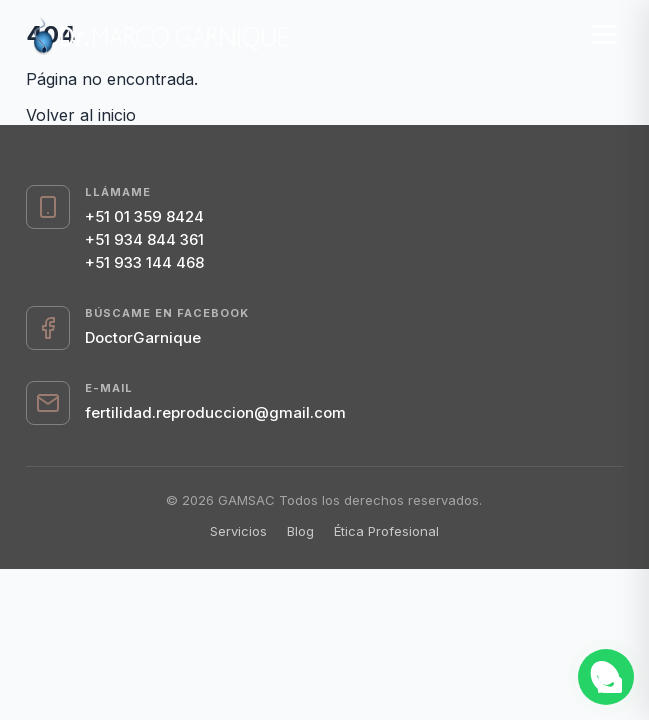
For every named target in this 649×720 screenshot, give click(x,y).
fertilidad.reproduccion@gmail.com (215, 412)
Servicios (238, 531)
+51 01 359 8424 (144, 216)
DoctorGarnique (143, 337)
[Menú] (604, 34)
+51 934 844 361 (144, 239)
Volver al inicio (81, 115)
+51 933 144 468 (144, 262)
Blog (300, 531)
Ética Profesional (386, 531)
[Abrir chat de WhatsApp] (606, 677)
